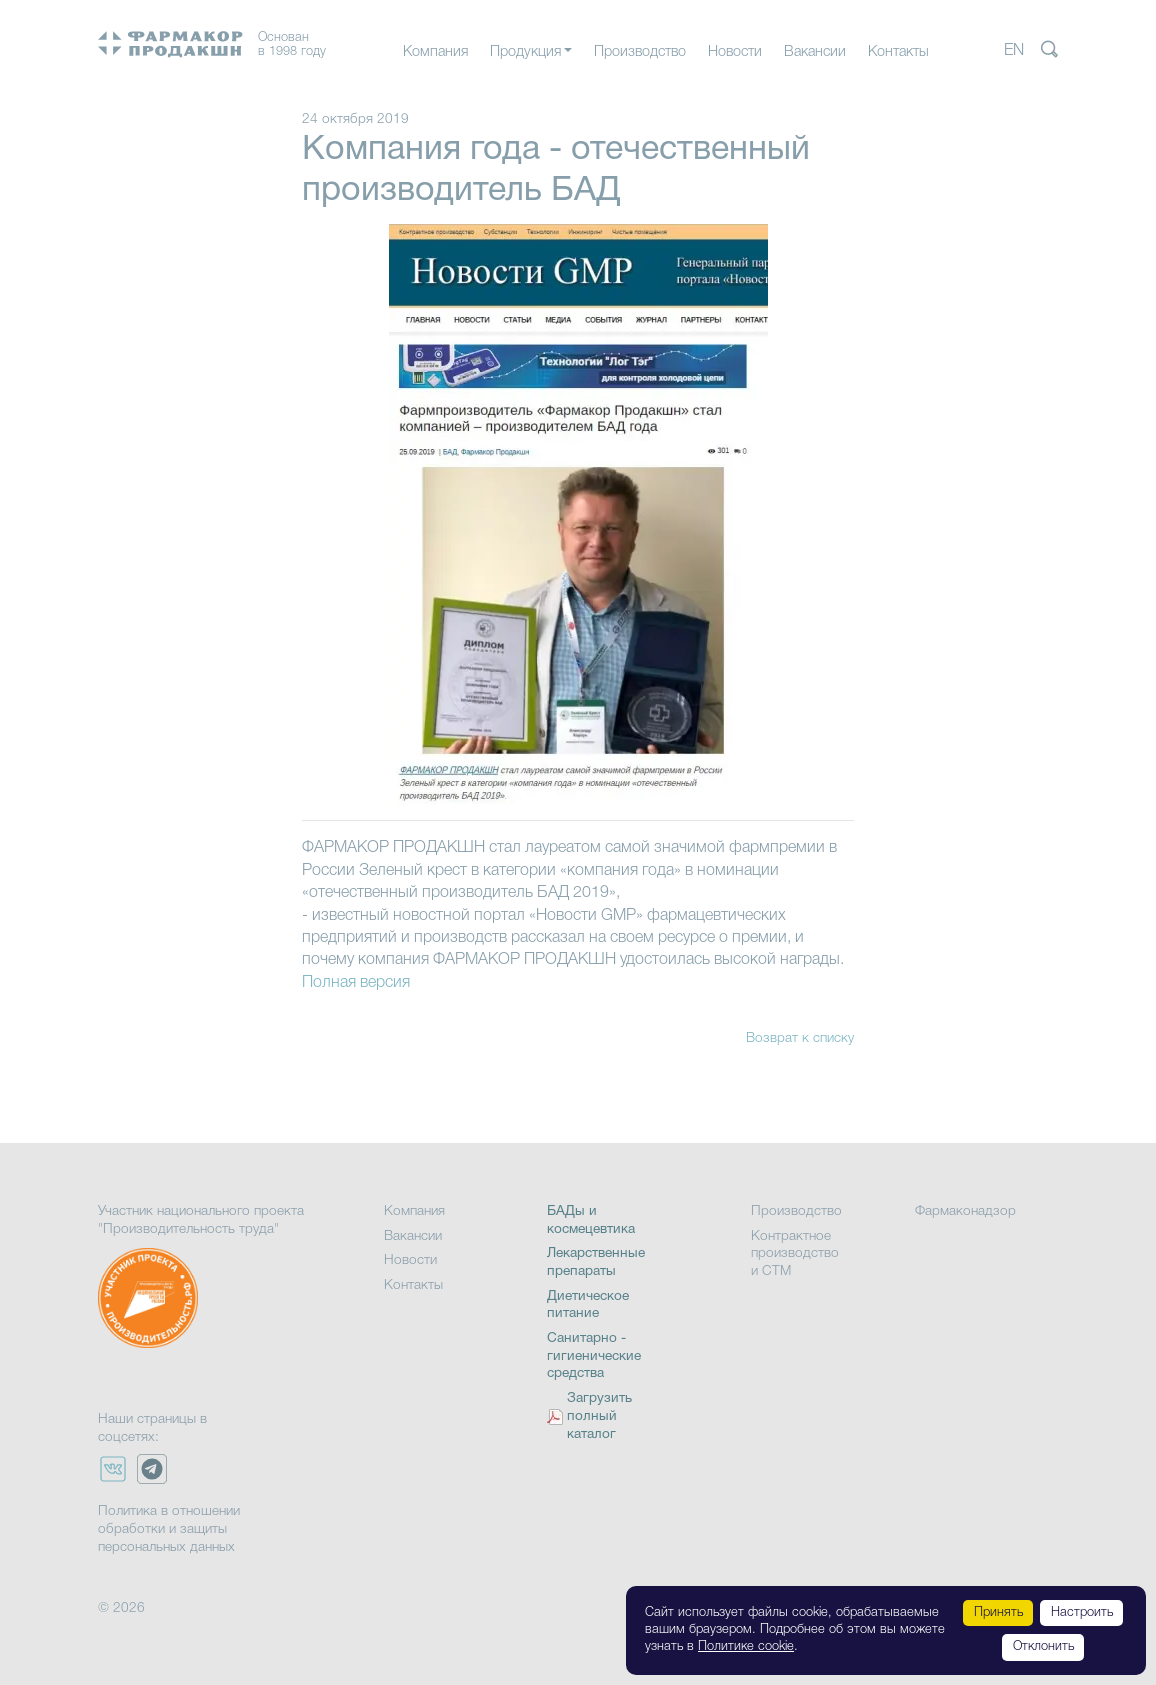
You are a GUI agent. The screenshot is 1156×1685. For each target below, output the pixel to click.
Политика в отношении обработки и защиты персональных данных (169, 1529)
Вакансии (815, 52)
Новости (735, 52)
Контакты (898, 52)
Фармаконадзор (965, 1211)
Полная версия (356, 983)
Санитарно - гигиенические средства (594, 1356)
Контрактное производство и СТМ (795, 1254)
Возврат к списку (800, 1038)
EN (1014, 51)
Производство (640, 52)
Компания (435, 52)
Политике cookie (746, 1646)
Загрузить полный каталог (599, 1416)
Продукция (525, 52)
